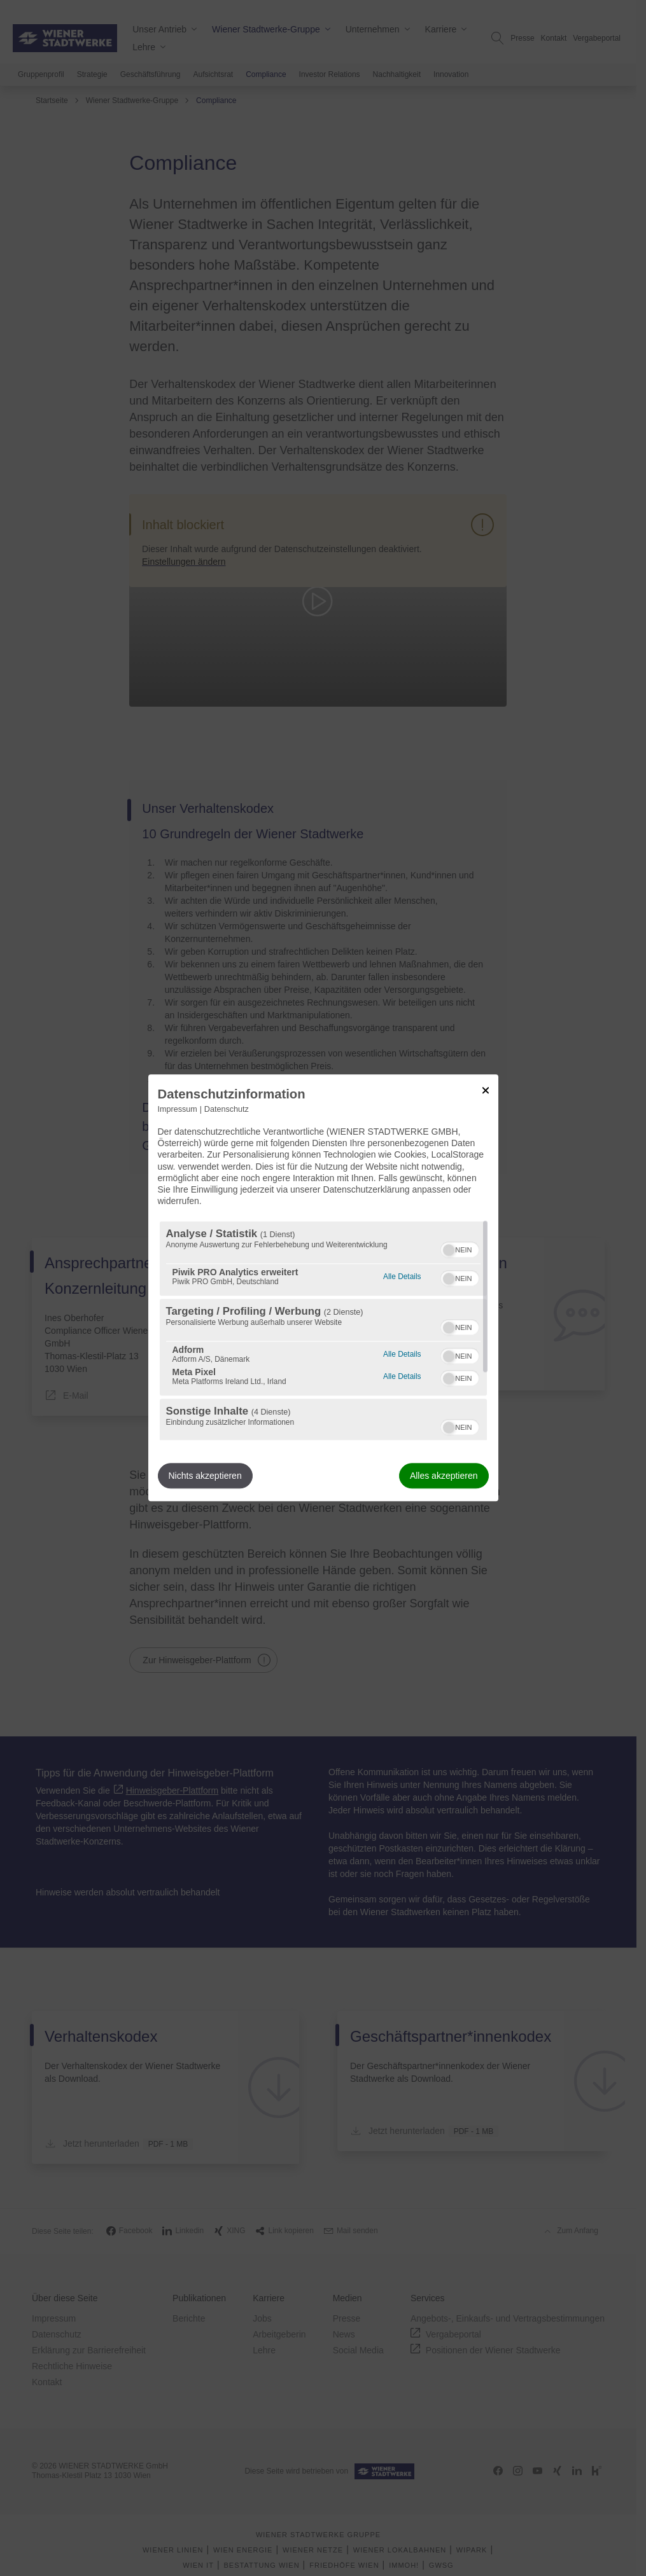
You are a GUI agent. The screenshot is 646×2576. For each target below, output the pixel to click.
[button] (448, 1250)
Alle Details (402, 1276)
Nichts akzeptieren (205, 1476)
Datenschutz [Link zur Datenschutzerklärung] (226, 1109)
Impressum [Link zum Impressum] (177, 1109)
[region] (323, 1331)
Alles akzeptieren (444, 1476)
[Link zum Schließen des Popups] (485, 1090)
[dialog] (323, 1287)
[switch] (460, 1248)
